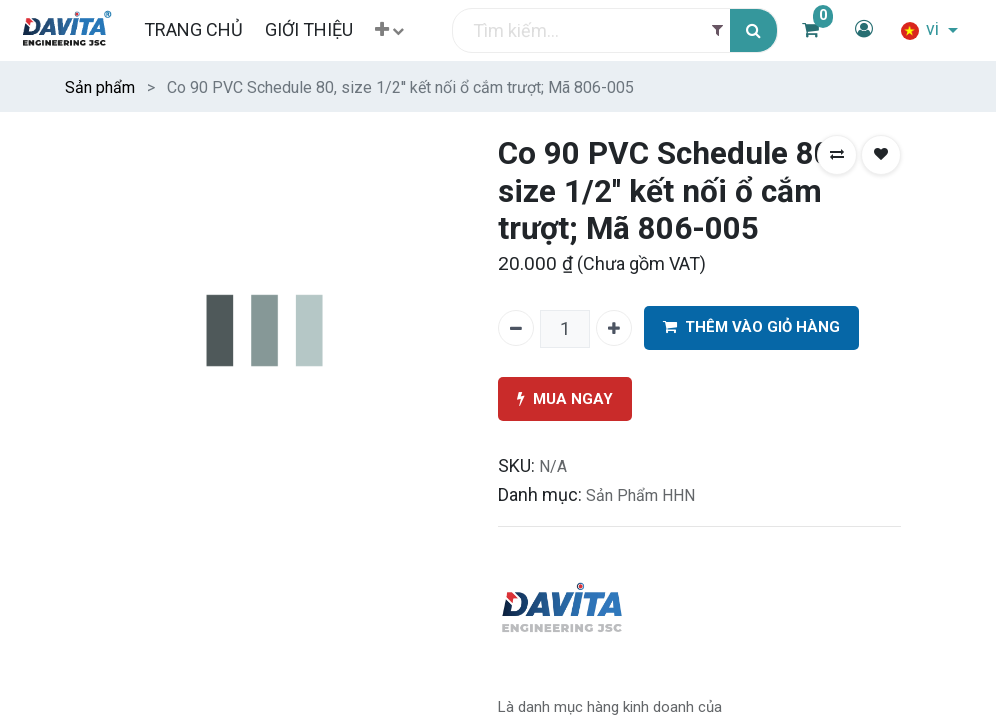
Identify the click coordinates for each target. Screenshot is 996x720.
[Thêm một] (614, 328)
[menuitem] (192, 29)
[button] (389, 30)
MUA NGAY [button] (565, 399)
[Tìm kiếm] (753, 30)
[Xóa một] (516, 328)
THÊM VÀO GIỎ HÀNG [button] (751, 327)
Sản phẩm (100, 87)
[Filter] (717, 30)
